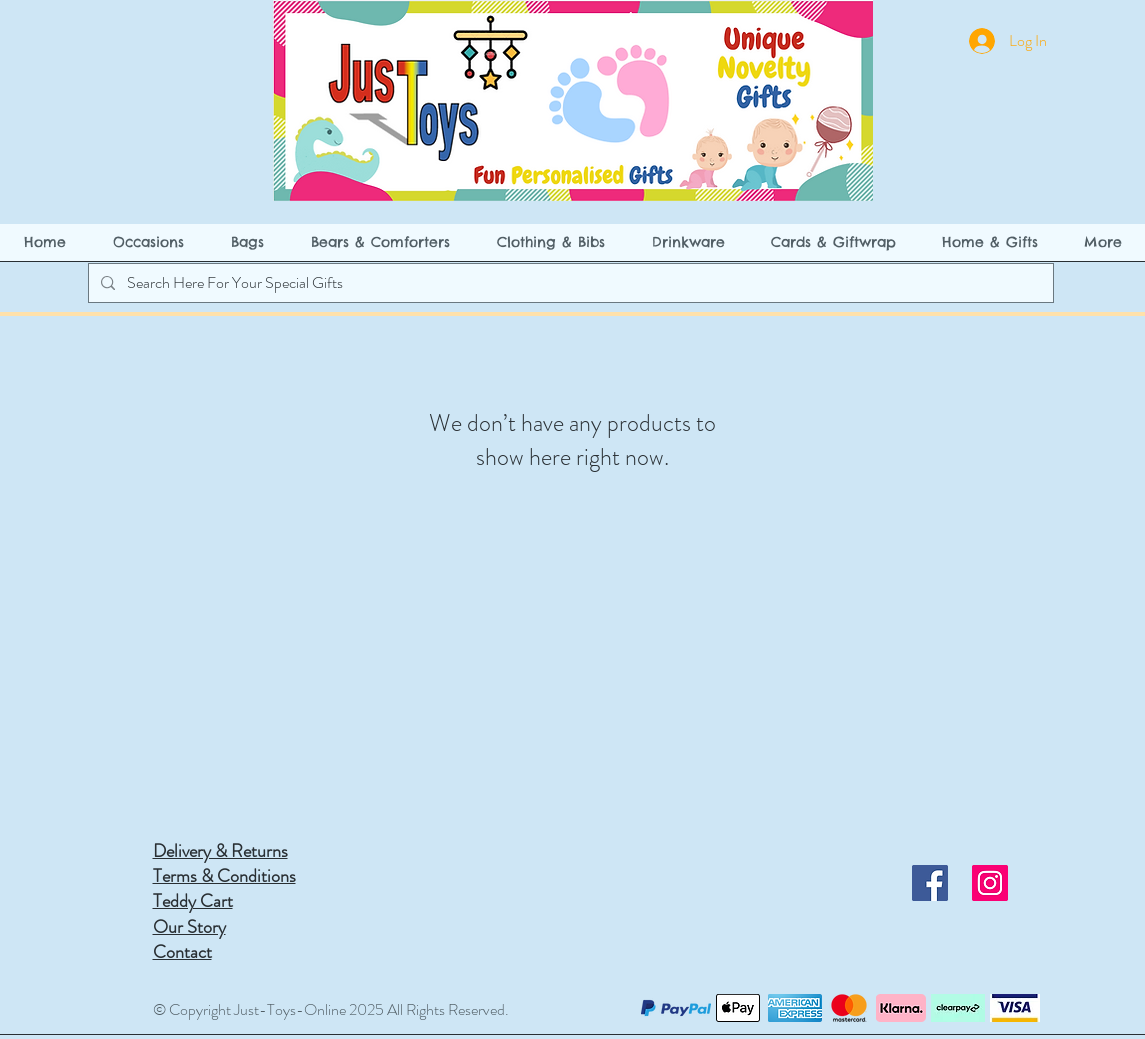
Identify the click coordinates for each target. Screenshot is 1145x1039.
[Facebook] (930, 883)
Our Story (189, 927)
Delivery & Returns (220, 851)
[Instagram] (990, 883)
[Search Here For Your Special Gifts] (569, 283)
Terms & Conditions (224, 876)
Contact (182, 952)
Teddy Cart (193, 901)
